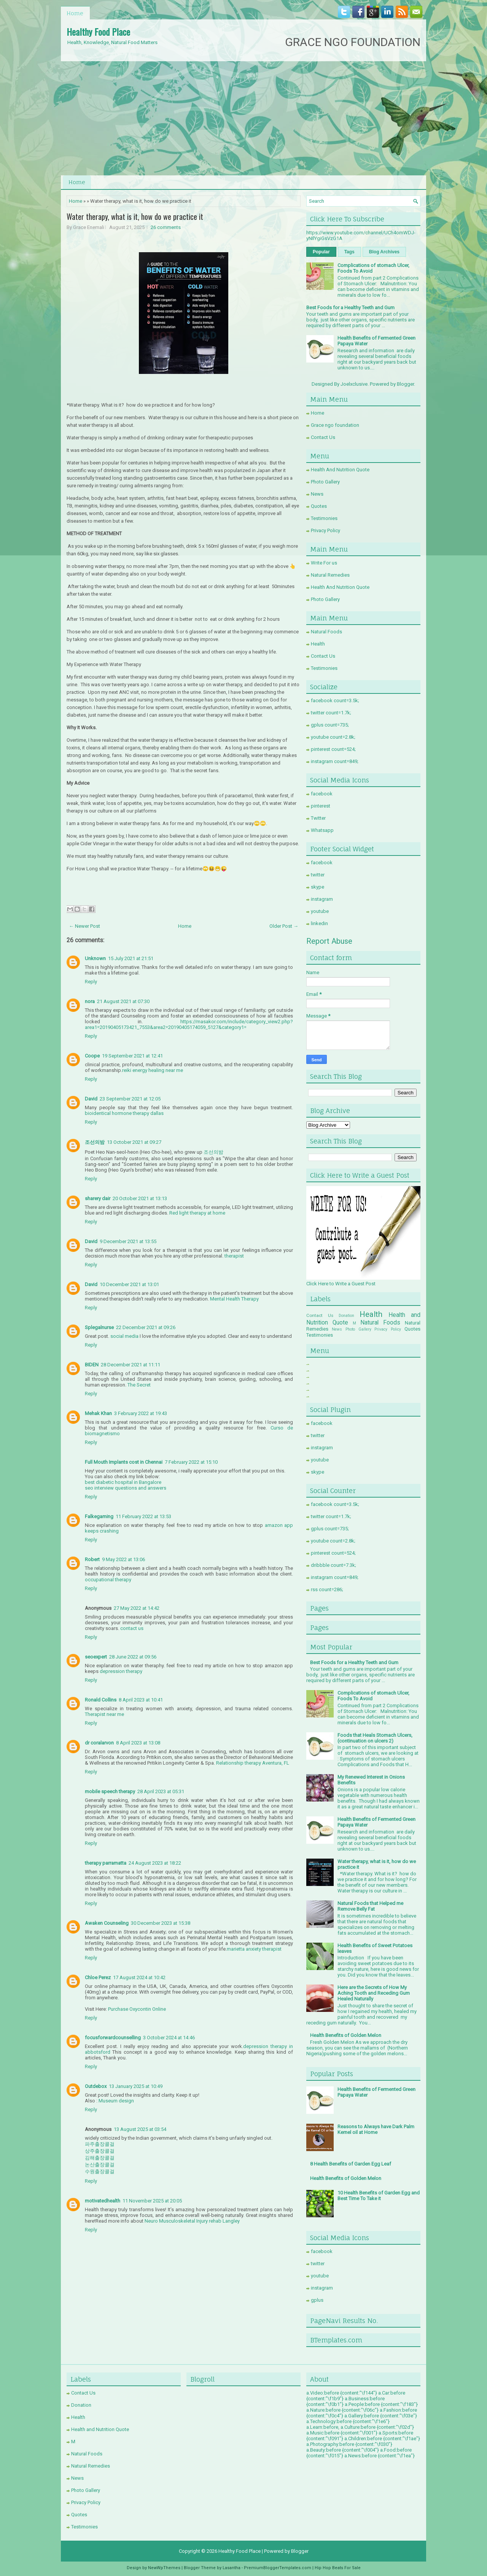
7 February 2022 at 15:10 (191, 1462)
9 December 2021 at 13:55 (128, 1241)
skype (317, 887)
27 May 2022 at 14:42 (136, 1608)
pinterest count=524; (333, 749)
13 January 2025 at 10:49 (135, 2086)
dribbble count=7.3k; (333, 1565)
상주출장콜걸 (100, 2151)
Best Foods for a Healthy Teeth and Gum (350, 307)
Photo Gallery (325, 482)
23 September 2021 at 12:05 (130, 1099)
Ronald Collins (100, 1700)
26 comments (166, 227)
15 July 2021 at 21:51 (130, 958)
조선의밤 (95, 1142)
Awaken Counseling (107, 1923)
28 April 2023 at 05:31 (160, 1791)
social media (124, 1336)
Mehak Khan (98, 1413)
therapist (234, 1256)
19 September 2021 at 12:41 (132, 1056)
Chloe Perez (98, 1977)
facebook (322, 794)
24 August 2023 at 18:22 (155, 1863)
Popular (321, 251)
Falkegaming (99, 1516)
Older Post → (283, 926)
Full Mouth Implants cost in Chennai (123, 1462)
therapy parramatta (105, 1863)
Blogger (405, 384)
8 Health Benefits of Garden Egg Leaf (350, 2164)
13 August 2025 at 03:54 (140, 2129)
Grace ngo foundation (335, 425)
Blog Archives (384, 251)
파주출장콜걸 (100, 2144)
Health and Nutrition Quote (100, 2429)
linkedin (319, 923)
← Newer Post (84, 926)
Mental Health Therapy (234, 1299)
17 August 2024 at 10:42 (139, 1977)
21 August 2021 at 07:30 (123, 1001)
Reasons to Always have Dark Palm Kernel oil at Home (375, 2129)
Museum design (116, 2101)
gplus (317, 2300)
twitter (318, 875)
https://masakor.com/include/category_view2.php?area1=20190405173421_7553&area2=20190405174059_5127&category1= (189, 1024)
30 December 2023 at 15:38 (160, 1923)
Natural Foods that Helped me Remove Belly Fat (370, 1906)
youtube (320, 911)
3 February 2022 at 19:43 (140, 1413)
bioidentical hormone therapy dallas (124, 1113)
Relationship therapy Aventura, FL (252, 1763)
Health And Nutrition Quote (340, 469)
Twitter (318, 818)
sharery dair (97, 1198)
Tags (349, 251)
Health (318, 644)
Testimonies (324, 518)
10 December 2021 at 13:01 (129, 1284)
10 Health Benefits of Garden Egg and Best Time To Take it (378, 2195)
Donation (346, 1315)
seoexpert (96, 1657)
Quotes (319, 506)
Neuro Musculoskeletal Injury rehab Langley (192, 2221)
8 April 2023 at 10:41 (141, 1700)
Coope (92, 1056)
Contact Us (323, 437)
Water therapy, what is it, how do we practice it (135, 216)
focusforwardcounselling (113, 2037)
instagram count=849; (334, 761)
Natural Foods (326, 631)
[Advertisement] (243, 118)
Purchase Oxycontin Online (137, 2009)
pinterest (320, 806)
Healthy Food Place (98, 31)
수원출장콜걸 (100, 2171)
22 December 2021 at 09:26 (145, 1327)
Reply (91, 981)
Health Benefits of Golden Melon (345, 2035)
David (91, 1099)
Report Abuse (329, 941)
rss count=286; (327, 1589)
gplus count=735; (330, 725)
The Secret (139, 1385)
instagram (322, 899)
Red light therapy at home (197, 1213)
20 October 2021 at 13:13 (140, 1198)
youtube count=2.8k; (333, 737)
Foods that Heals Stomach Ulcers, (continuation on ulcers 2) (374, 1738)
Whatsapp (322, 830)
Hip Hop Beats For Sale (338, 2567)
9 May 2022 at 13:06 (123, 1559)
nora (90, 1001)
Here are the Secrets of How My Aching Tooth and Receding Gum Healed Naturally (373, 1993)
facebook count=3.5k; (335, 700)
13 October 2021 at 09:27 (134, 1142)
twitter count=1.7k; (331, 713)
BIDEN (92, 1365)
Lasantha (231, 2567)
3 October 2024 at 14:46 (169, 2037)
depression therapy (121, 1671)
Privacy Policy (325, 530)
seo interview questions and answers (125, 1488)
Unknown (95, 958)
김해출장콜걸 (100, 2158)
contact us (131, 1628)
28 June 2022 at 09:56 (132, 1657)
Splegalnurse (99, 1327)
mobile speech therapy (110, 1791)
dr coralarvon (99, 1743)
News (317, 494)
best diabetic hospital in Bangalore (123, 1482)
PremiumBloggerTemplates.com (277, 2567)
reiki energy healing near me (152, 1070)
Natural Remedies (330, 575)
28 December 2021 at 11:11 (130, 1365)
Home (75, 13)
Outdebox (96, 2086)
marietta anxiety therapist (254, 1949)
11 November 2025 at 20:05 (152, 2201)
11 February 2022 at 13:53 (143, 1516)
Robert (92, 1559)
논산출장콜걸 (100, 2164)
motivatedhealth (102, 2201)
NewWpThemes (164, 2567)
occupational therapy (108, 1579)
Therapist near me (104, 1714)
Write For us (324, 563)
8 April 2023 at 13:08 (138, 1743)
